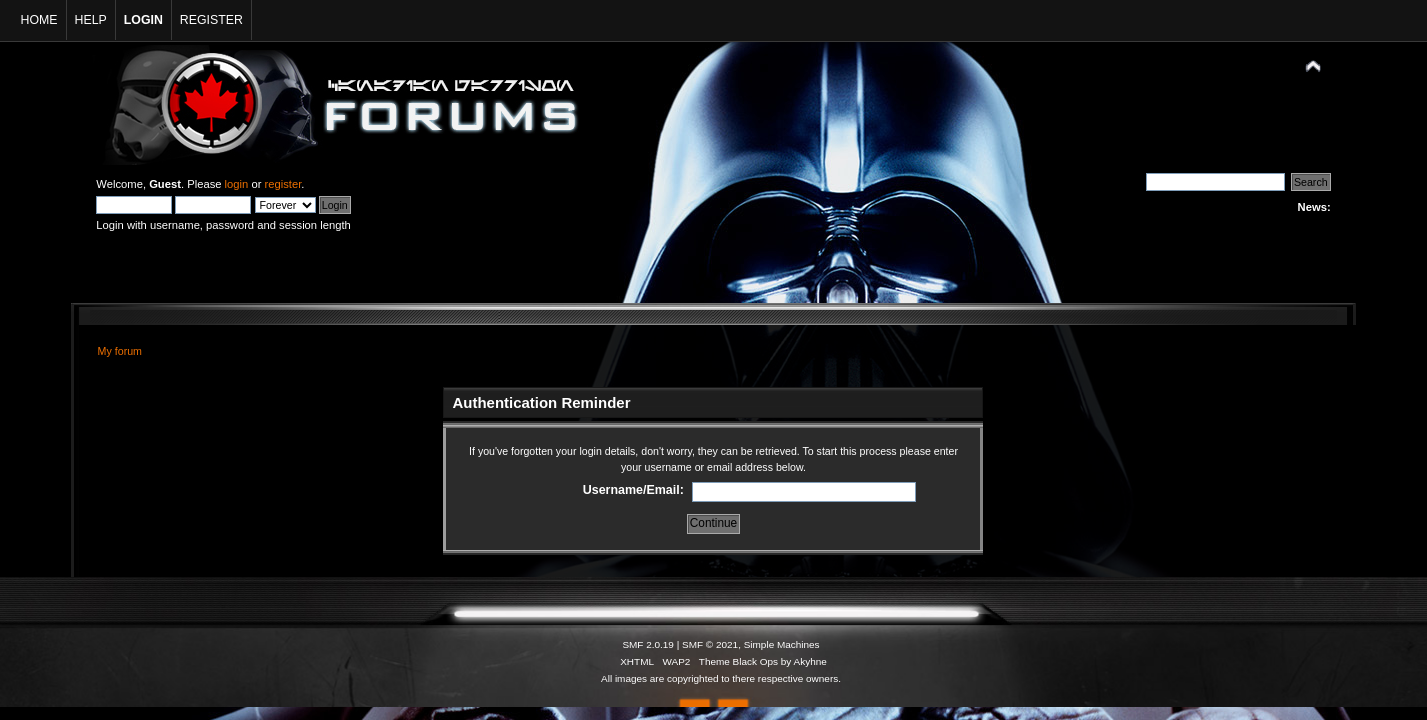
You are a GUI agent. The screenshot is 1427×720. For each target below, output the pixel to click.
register (283, 184)
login (237, 184)
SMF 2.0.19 (648, 644)
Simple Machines (782, 644)
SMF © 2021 (710, 644)
